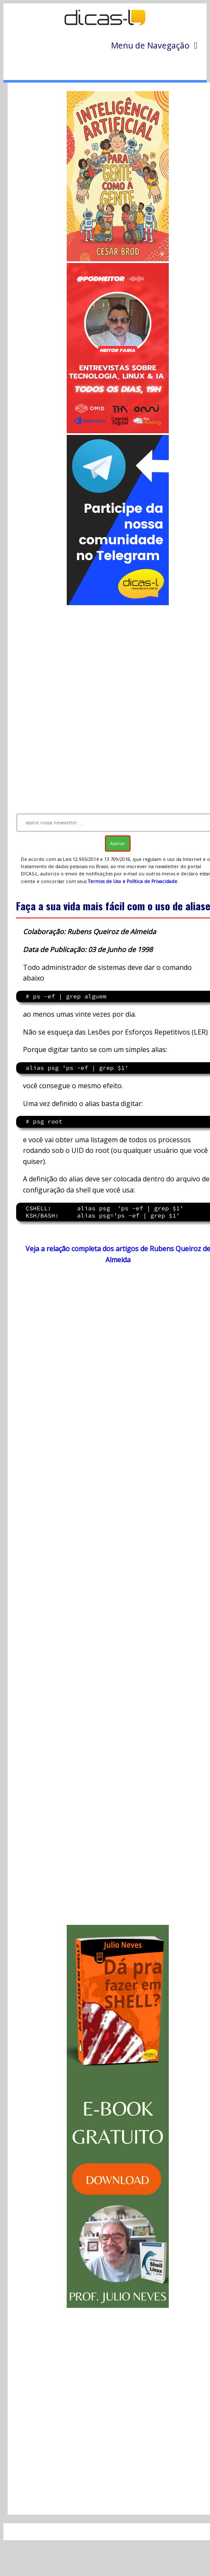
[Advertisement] (106, 705)
